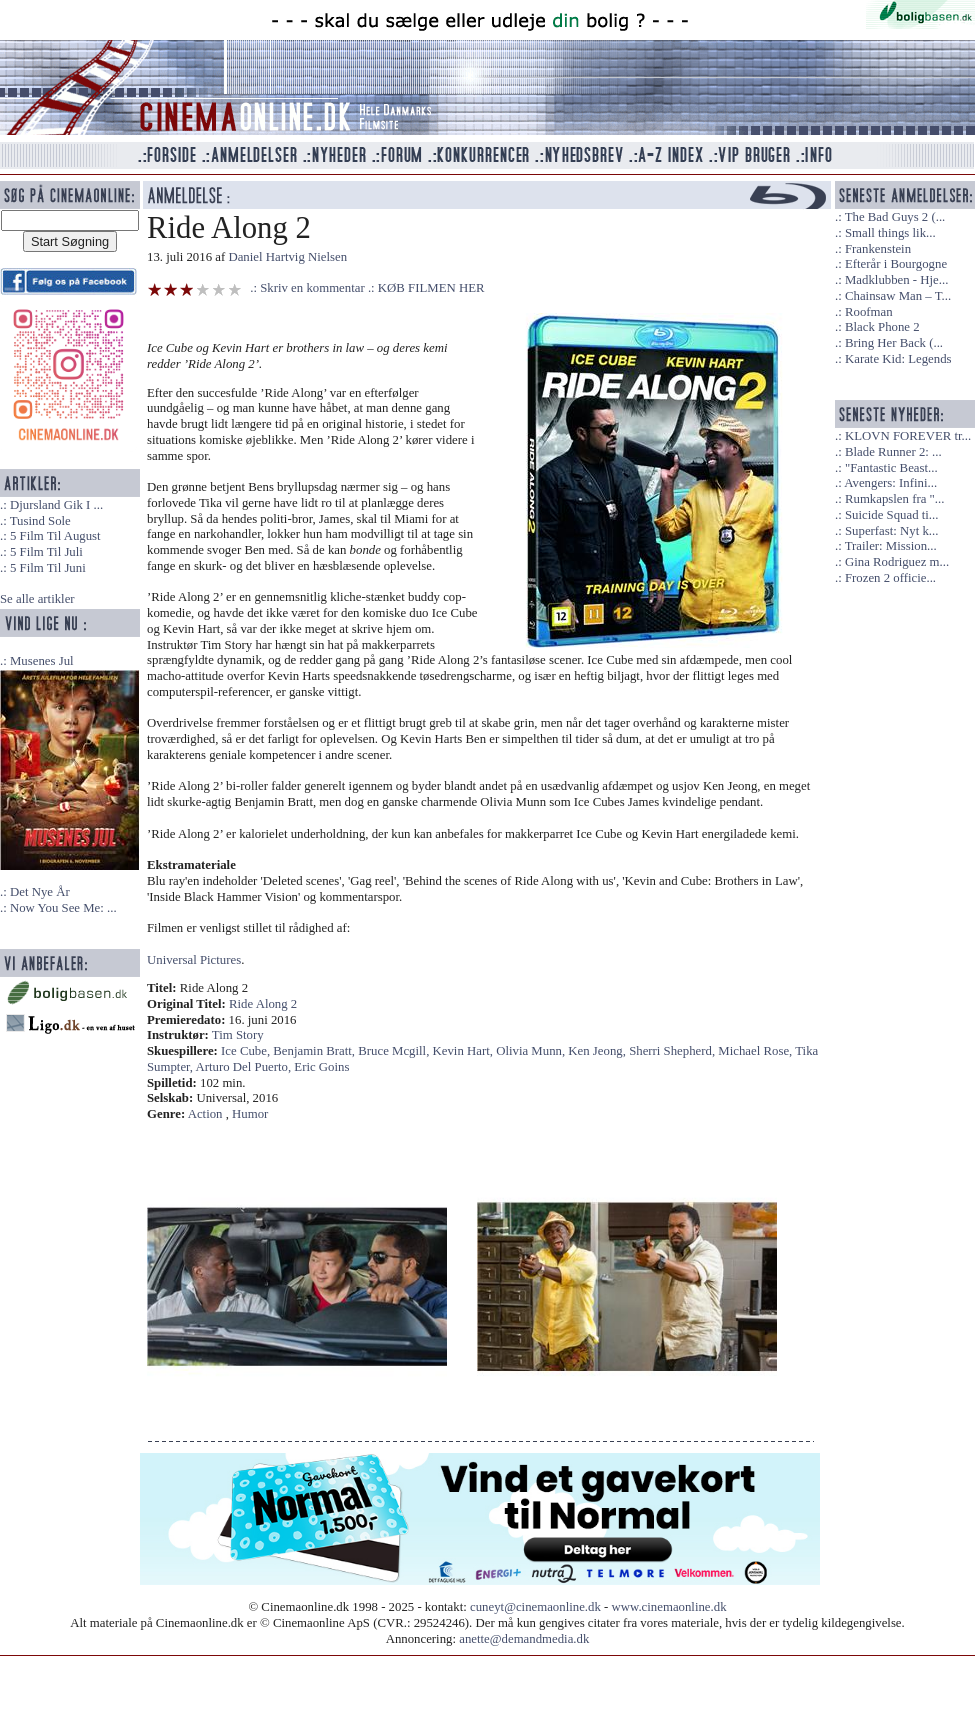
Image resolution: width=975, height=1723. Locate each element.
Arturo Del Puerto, (245, 1067)
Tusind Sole (40, 521)
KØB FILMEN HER (431, 288)
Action (205, 1114)
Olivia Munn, (532, 1051)
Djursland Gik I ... (56, 505)
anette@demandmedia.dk (524, 1639)
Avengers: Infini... (890, 483)
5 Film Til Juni (48, 568)
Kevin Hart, (465, 1051)
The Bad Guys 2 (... (895, 217)
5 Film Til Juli (46, 552)
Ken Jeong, (598, 1051)
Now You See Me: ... (63, 908)
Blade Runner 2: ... (893, 452)
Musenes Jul (42, 661)
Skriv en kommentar (312, 288)
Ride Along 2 (263, 1004)
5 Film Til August (55, 536)
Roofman (869, 312)
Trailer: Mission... (891, 546)
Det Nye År (40, 892)
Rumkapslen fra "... (894, 499)
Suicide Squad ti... (891, 515)
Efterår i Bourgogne (896, 264)
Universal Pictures (194, 960)
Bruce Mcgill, (395, 1051)
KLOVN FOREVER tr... (908, 436)
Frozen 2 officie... (890, 578)
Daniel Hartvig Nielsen (287, 257)
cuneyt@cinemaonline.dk (535, 1607)
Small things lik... (890, 233)
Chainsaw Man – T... (898, 296)
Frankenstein (878, 249)
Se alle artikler (37, 599)
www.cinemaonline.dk (669, 1607)
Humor (250, 1114)
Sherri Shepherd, (673, 1051)
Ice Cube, (247, 1051)
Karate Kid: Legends (898, 359)
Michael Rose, (756, 1051)
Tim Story (238, 1035)
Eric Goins (321, 1067)
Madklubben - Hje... (896, 280)
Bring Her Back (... (894, 343)
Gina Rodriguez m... (897, 562)
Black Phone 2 (882, 327)
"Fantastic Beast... (891, 468)
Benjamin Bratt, (315, 1051)
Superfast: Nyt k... (891, 531)
